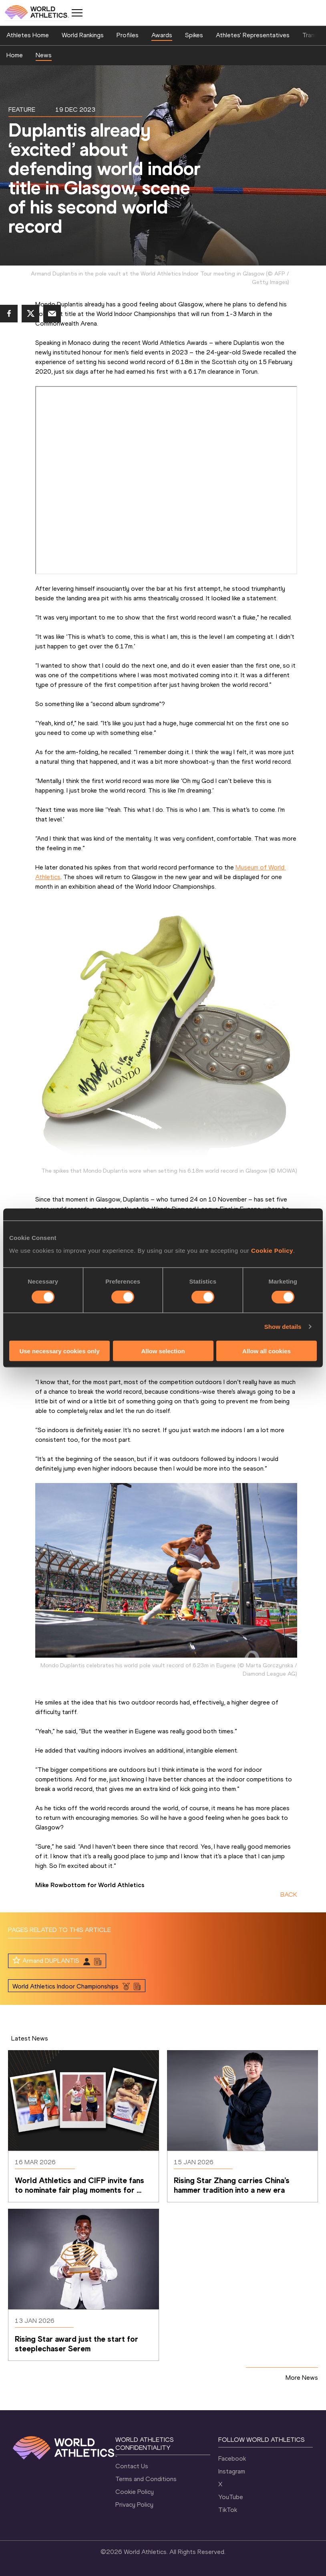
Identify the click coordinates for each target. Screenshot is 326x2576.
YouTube (230, 2497)
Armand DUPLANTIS (50, 1960)
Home (14, 55)
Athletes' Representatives (253, 35)
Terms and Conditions (146, 2479)
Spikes (194, 35)
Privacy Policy (134, 2504)
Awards (161, 35)
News (44, 55)
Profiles (128, 35)
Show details (283, 1326)
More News (302, 2377)
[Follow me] (16, 1960)
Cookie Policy (272, 1250)
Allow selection (163, 1350)
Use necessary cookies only (59, 1350)
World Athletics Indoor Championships (65, 1986)
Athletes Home (27, 35)
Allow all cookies (266, 1350)
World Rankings (83, 35)
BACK (288, 1894)
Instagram (231, 2471)
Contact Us (131, 2466)
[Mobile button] (77, 13)
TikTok (227, 2510)
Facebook (232, 2458)
